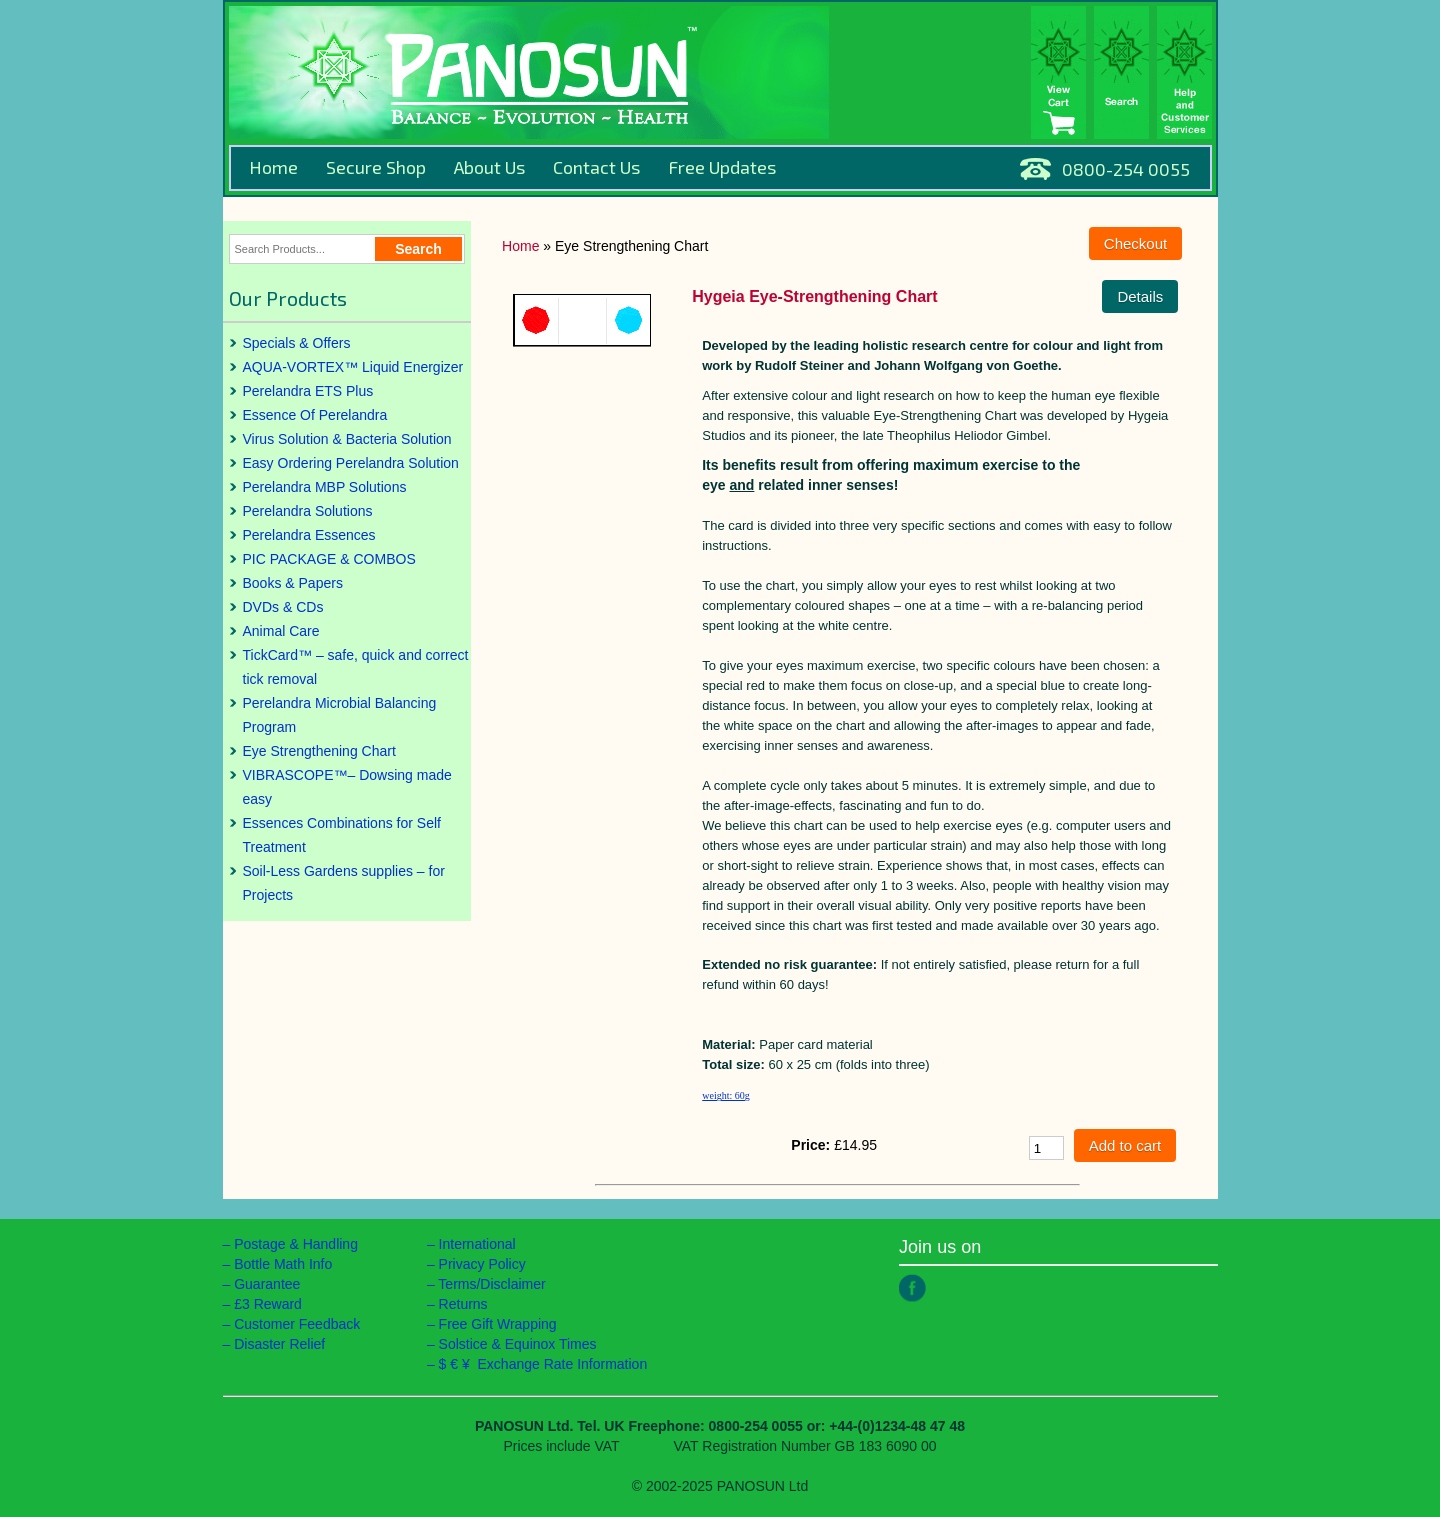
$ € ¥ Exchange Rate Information (543, 1364)
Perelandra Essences (309, 535)
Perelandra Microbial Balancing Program (340, 715)
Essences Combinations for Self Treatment (342, 835)
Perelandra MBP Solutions (325, 487)
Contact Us (596, 167)
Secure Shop (376, 167)
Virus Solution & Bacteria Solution (347, 439)
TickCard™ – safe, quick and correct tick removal (356, 667)
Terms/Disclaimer (491, 1284)
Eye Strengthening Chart (319, 751)
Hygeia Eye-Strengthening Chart (814, 296)
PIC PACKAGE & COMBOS (329, 559)
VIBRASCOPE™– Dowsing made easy (347, 787)
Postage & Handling (296, 1244)
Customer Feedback (297, 1324)
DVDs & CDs (283, 607)
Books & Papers (293, 583)
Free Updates (722, 167)
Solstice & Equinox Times (518, 1344)
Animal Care (281, 631)
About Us (489, 167)
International (477, 1244)
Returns (463, 1304)
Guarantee (267, 1284)
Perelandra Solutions (308, 511)
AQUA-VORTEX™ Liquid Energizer (353, 367)
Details (1140, 296)
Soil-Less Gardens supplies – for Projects (344, 883)
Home (273, 167)
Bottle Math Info (283, 1264)
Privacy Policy (482, 1264)
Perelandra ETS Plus (308, 391)
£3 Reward (268, 1304)
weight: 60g (726, 1095)
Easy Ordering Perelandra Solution (351, 463)
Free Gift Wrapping (498, 1324)
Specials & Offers (297, 343)
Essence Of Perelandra (315, 415)
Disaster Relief (279, 1344)
